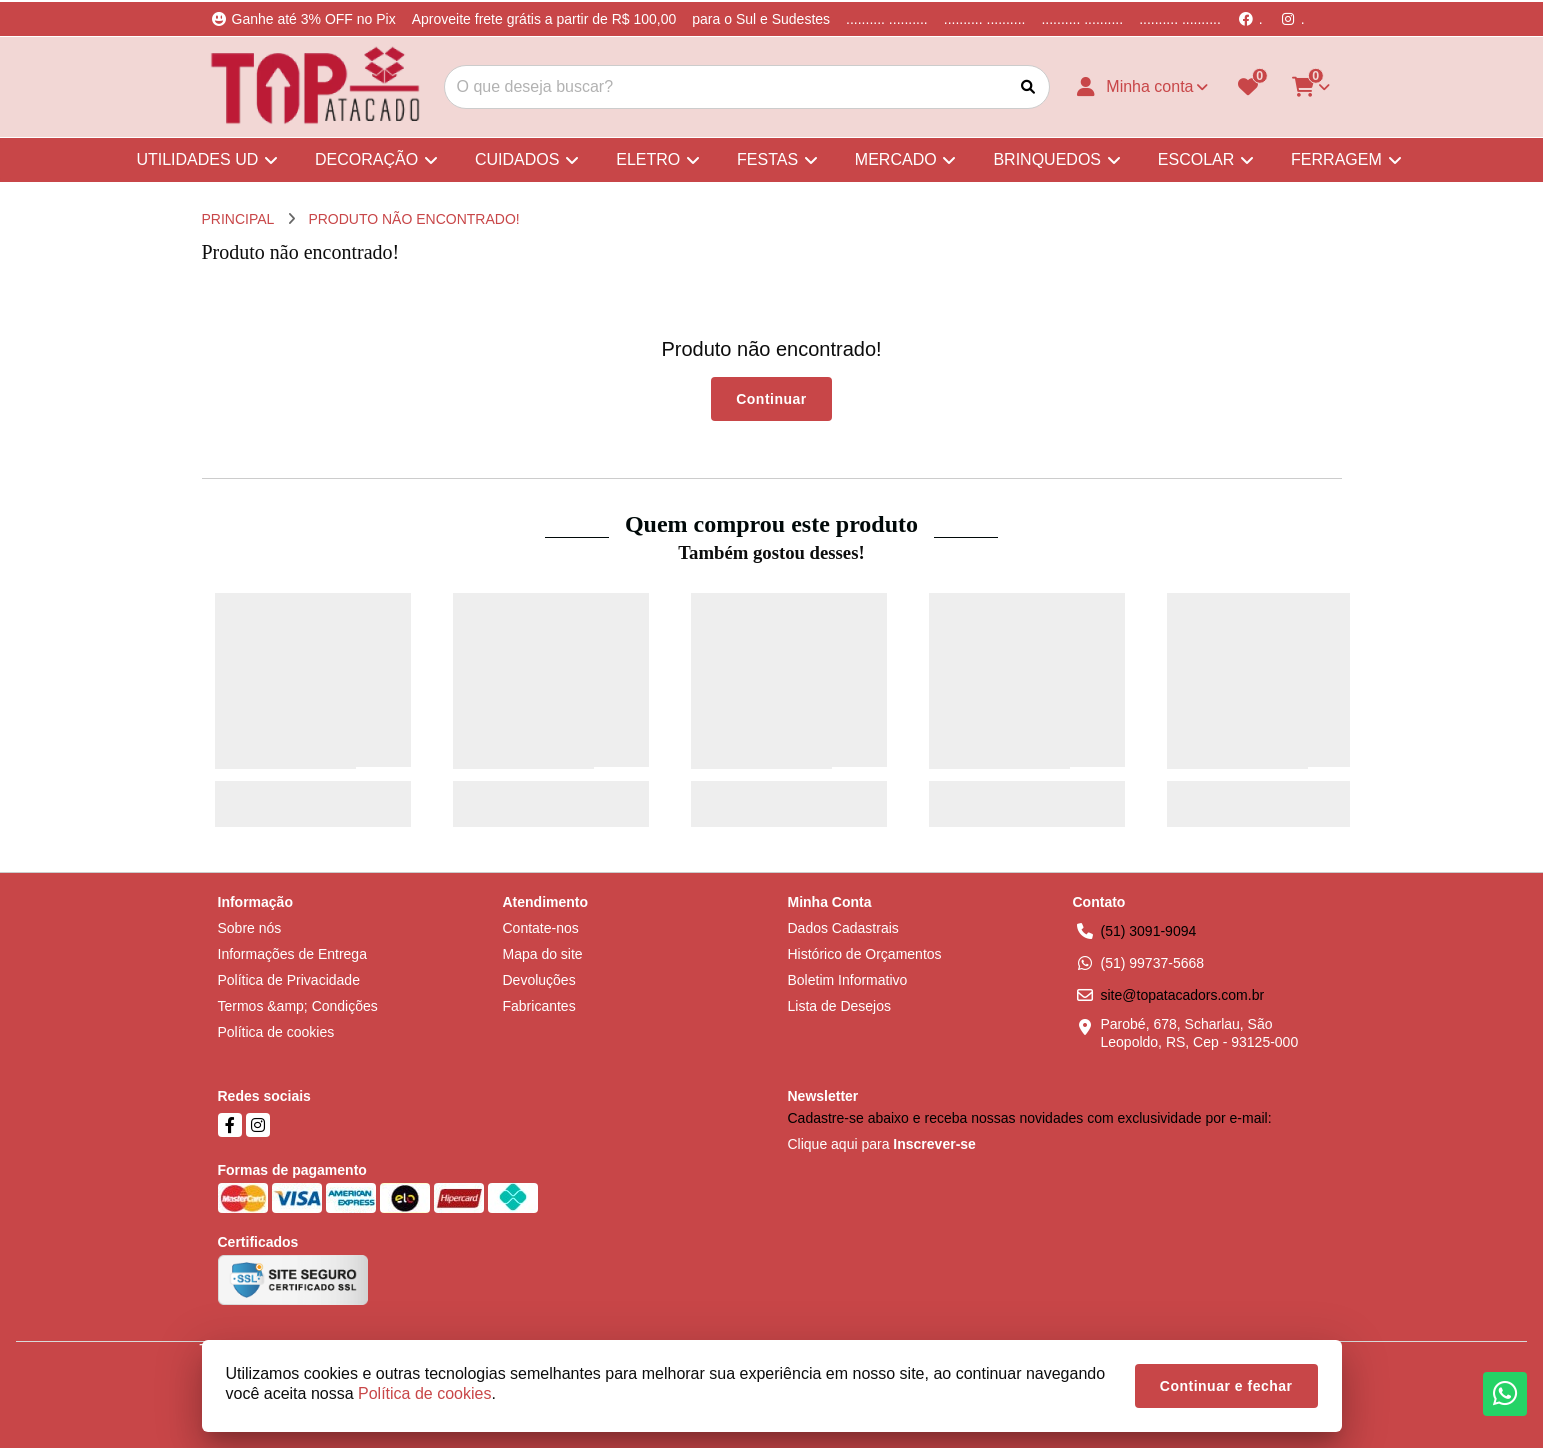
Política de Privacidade (289, 980)
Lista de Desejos (840, 1006)
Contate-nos (541, 928)
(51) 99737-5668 (1153, 963)
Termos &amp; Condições (298, 1006)
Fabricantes (539, 1006)
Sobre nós (250, 928)
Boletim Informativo (848, 980)
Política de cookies (276, 1032)
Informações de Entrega (292, 954)
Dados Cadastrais (843, 928)
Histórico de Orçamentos (865, 954)
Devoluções (539, 980)
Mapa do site (543, 954)
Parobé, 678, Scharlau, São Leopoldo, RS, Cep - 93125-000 (1200, 1033)
